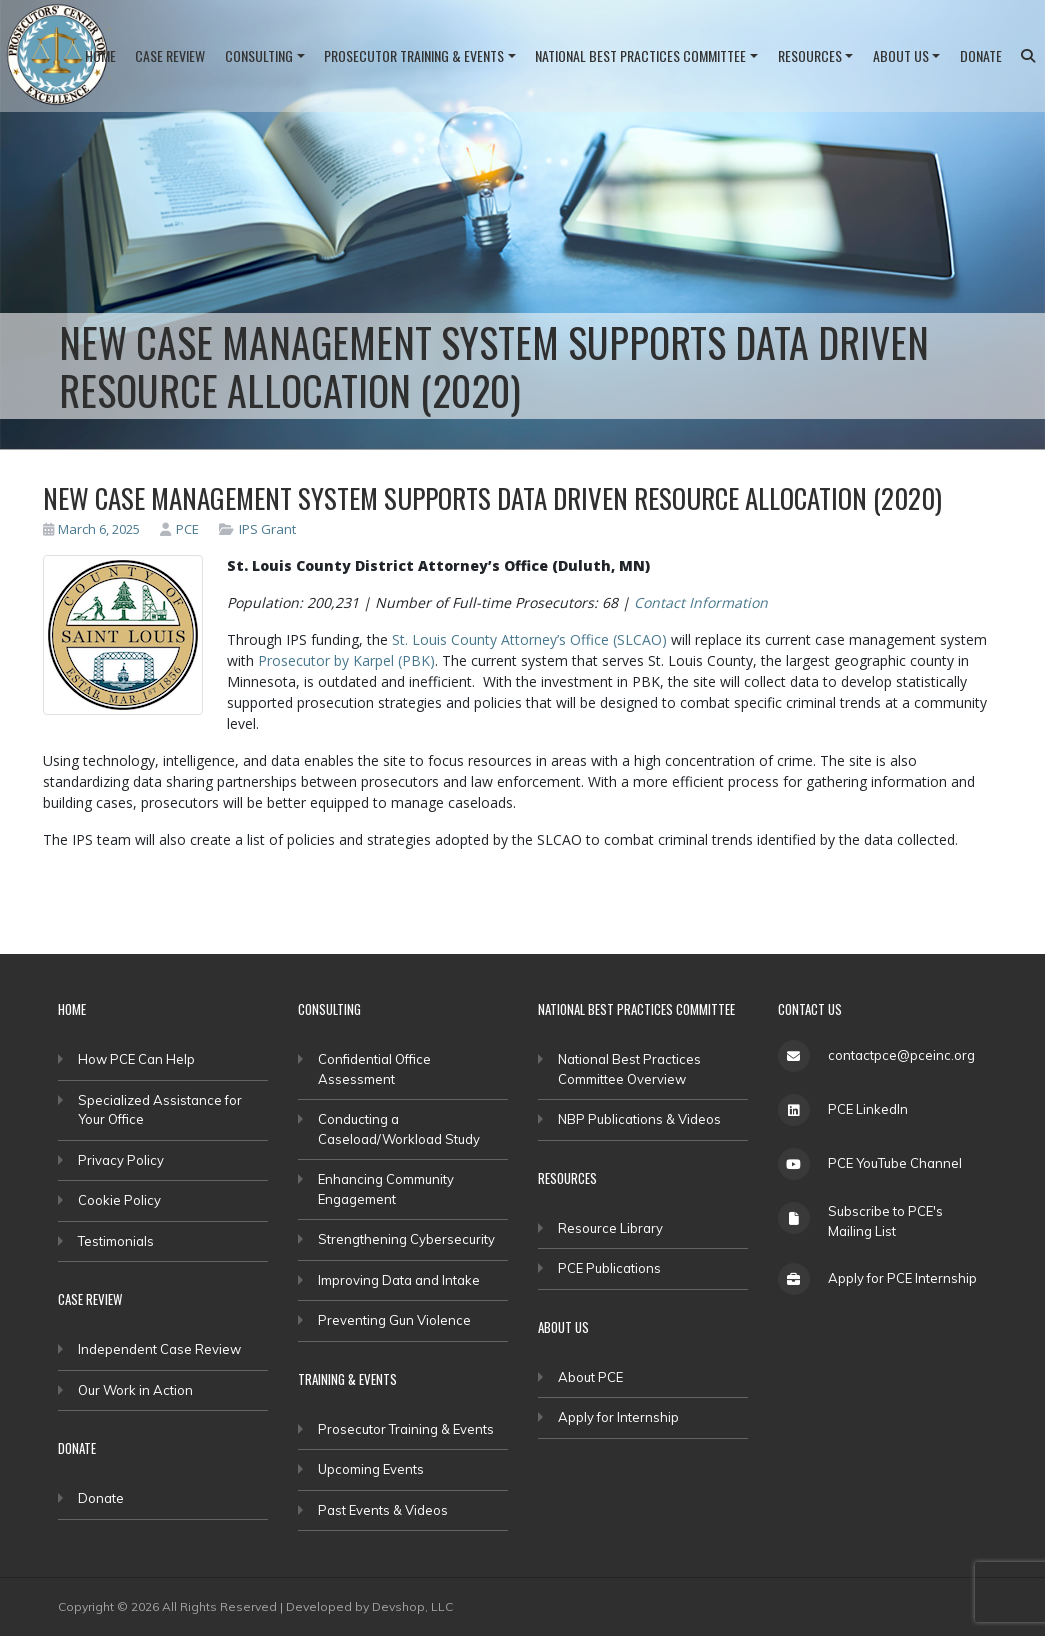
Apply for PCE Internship (902, 1278)
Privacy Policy (121, 1160)
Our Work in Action (135, 1390)
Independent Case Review (159, 1349)
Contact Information (701, 602)
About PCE (590, 1377)
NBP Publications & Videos (639, 1119)
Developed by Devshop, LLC (369, 1606)
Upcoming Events (371, 1469)
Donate (981, 55)
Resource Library (610, 1228)
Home (100, 55)
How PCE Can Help (136, 1059)
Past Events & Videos (383, 1510)
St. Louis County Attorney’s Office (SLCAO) (529, 639)
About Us (901, 55)
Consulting (259, 55)
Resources (810, 55)
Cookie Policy (119, 1200)
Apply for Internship (618, 1417)
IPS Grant (267, 529)
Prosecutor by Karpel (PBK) (346, 660)
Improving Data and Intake (399, 1280)
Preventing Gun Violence (394, 1320)
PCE (179, 529)
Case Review (170, 55)
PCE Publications (609, 1268)
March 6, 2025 (92, 529)
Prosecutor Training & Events (414, 55)
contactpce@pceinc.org (901, 1055)
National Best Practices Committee (640, 55)
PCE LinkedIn (868, 1109)
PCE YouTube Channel (895, 1163)
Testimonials (116, 1241)
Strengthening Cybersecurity (406, 1239)
